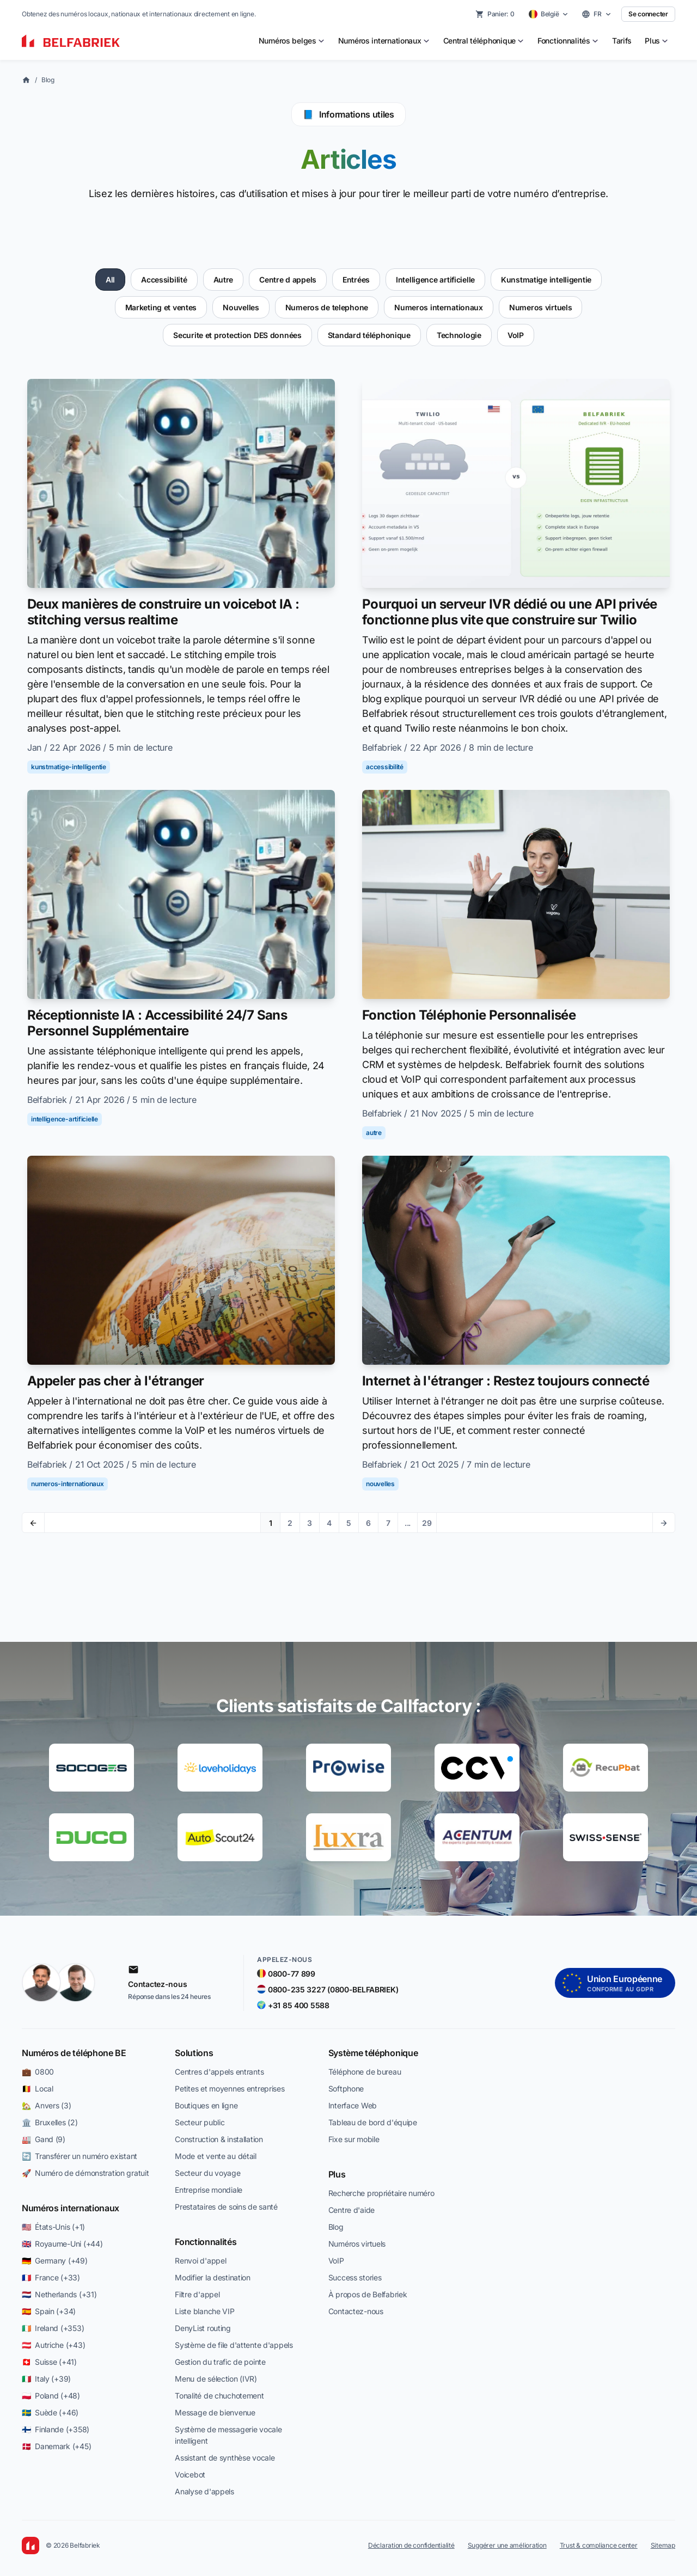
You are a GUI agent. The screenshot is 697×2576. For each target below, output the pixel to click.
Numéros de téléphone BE (74, 2052)
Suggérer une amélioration (507, 2545)
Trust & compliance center (599, 2545)
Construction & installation (218, 2139)
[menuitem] (292, 41)
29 (426, 1523)
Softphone (346, 2088)
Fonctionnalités (205, 2241)
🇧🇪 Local (37, 2088)
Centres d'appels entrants (219, 2071)
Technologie (459, 335)
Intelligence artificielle (435, 279)
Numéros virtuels (357, 2243)
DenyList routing (203, 2328)
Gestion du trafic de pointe (220, 2361)
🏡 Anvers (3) (46, 2105)
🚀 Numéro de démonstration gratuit (85, 2173)
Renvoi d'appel (200, 2260)
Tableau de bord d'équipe (372, 2122)
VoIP (516, 335)
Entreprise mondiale (208, 2189)
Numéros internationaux (70, 2208)
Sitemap (663, 2545)
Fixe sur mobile (354, 2139)
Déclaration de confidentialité (411, 2545)
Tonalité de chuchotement (219, 2395)
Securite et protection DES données (237, 335)
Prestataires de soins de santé (226, 2206)
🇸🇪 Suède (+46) (50, 2412)
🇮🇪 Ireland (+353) (53, 2328)
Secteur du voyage (207, 2173)
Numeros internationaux (438, 307)
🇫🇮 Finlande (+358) (55, 2429)
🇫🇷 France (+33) (51, 2277)
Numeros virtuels (540, 307)
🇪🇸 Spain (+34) (49, 2311)
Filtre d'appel (197, 2294)
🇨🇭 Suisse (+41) (49, 2361)
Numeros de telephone (326, 307)
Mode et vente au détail (215, 2156)
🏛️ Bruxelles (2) (50, 2122)
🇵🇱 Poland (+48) (51, 2395)
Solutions (194, 2052)
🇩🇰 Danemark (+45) (56, 2446)
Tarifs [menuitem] (622, 40)
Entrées (356, 279)
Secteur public (199, 2122)
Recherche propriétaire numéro (381, 2193)
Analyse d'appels (204, 2491)
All (110, 279)
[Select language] (596, 14)
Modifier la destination (212, 2277)
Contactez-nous (355, 2311)
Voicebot (190, 2474)
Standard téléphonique (369, 335)
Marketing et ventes (161, 307)
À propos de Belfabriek (367, 2294)
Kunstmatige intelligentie (546, 279)
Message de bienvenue (215, 2412)
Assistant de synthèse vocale (224, 2457)
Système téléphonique (373, 2052)
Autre (223, 279)
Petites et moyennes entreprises (229, 2088)
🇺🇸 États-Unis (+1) (53, 2226)
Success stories (355, 2277)
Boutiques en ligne (206, 2105)
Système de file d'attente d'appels (233, 2345)
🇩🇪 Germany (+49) (55, 2260)
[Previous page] (33, 1522)
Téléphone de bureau (364, 2071)
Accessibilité (164, 279)
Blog (47, 80)
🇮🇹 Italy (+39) (46, 2378)
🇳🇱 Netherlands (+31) (59, 2294)
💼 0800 (38, 2071)
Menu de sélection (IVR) (216, 2378)
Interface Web (352, 2105)
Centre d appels (287, 279)
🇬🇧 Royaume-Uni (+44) (62, 2243)
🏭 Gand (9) (43, 2139)
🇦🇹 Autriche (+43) (53, 2345)
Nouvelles (241, 307)
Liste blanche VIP (204, 2311)
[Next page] (663, 1522)
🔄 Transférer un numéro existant (79, 2156)
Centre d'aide (351, 2210)
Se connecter (648, 14)
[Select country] (548, 14)
